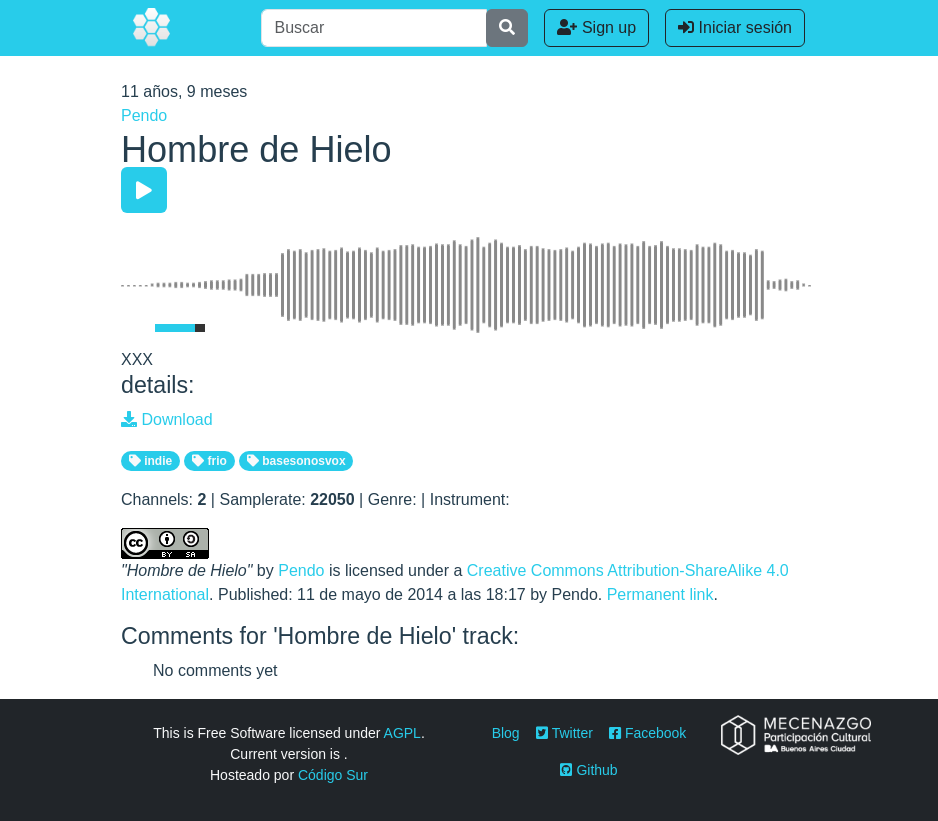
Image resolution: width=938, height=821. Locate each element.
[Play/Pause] (144, 190)
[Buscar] (374, 28)
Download (167, 419)
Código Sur (333, 775)
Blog (506, 733)
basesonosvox (296, 461)
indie (150, 461)
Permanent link (660, 594)
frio (209, 461)
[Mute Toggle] (134, 328)
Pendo (144, 115)
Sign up (596, 27)
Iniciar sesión (735, 27)
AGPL (402, 733)
